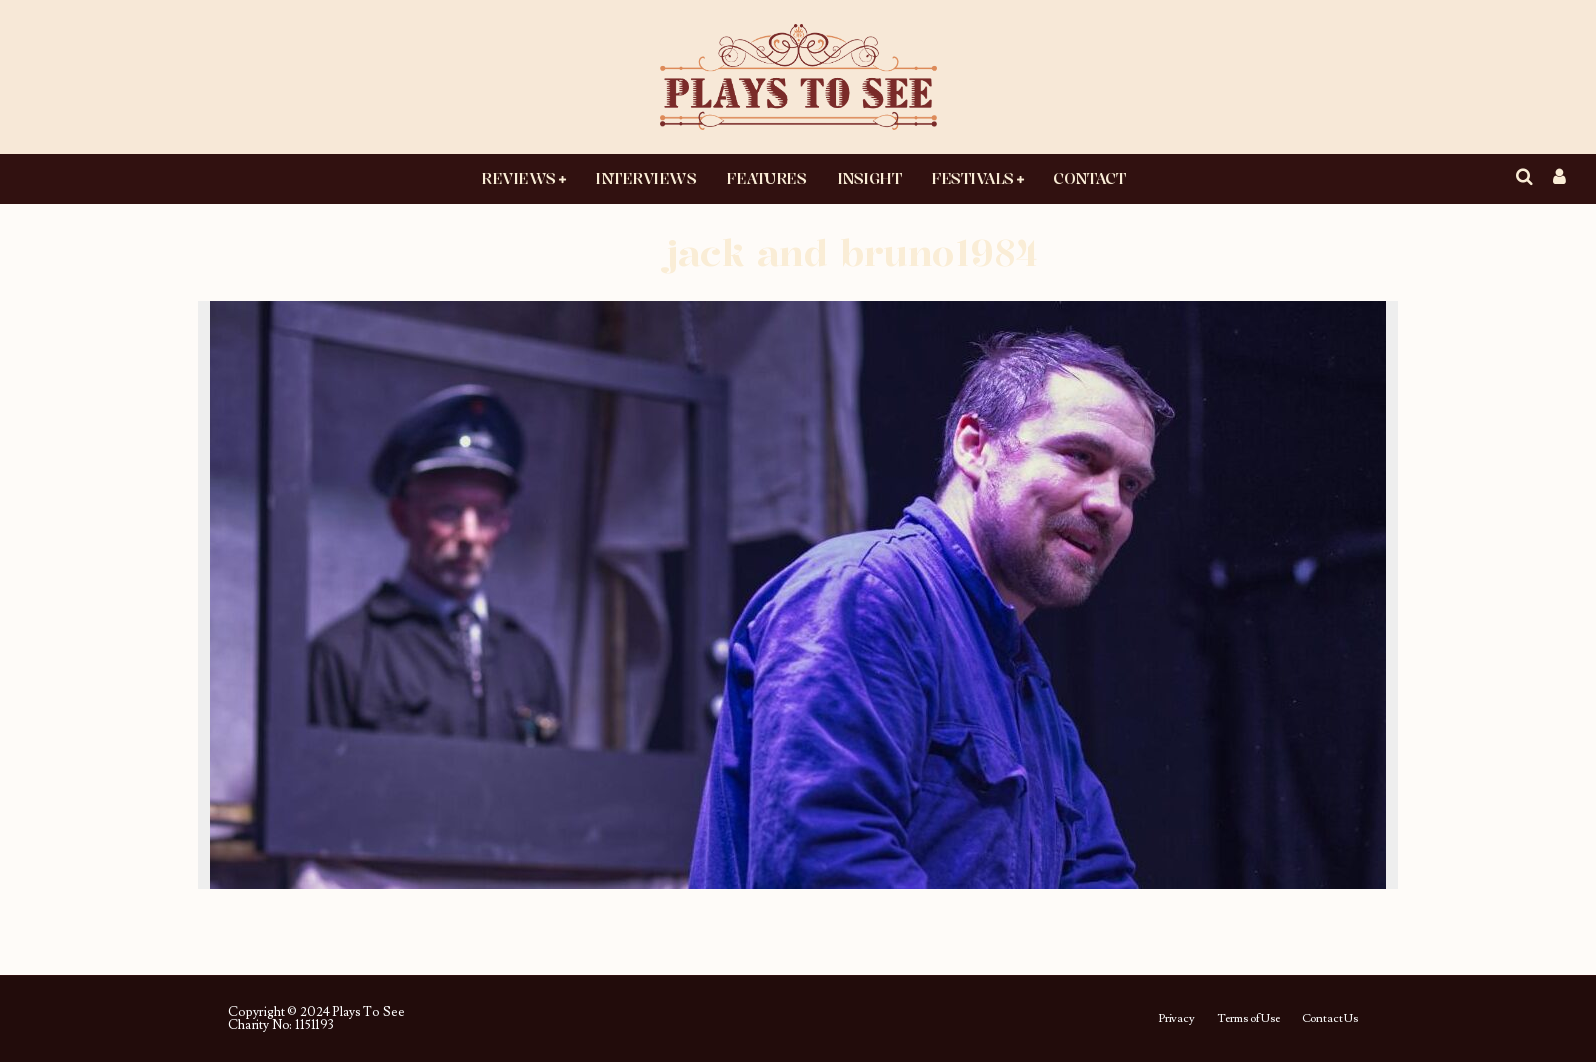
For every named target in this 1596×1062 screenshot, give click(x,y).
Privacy (1176, 1019)
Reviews (518, 178)
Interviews (645, 178)
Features (766, 178)
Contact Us (1330, 1019)
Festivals (972, 178)
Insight (869, 178)
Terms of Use (1248, 1019)
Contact (1089, 178)
